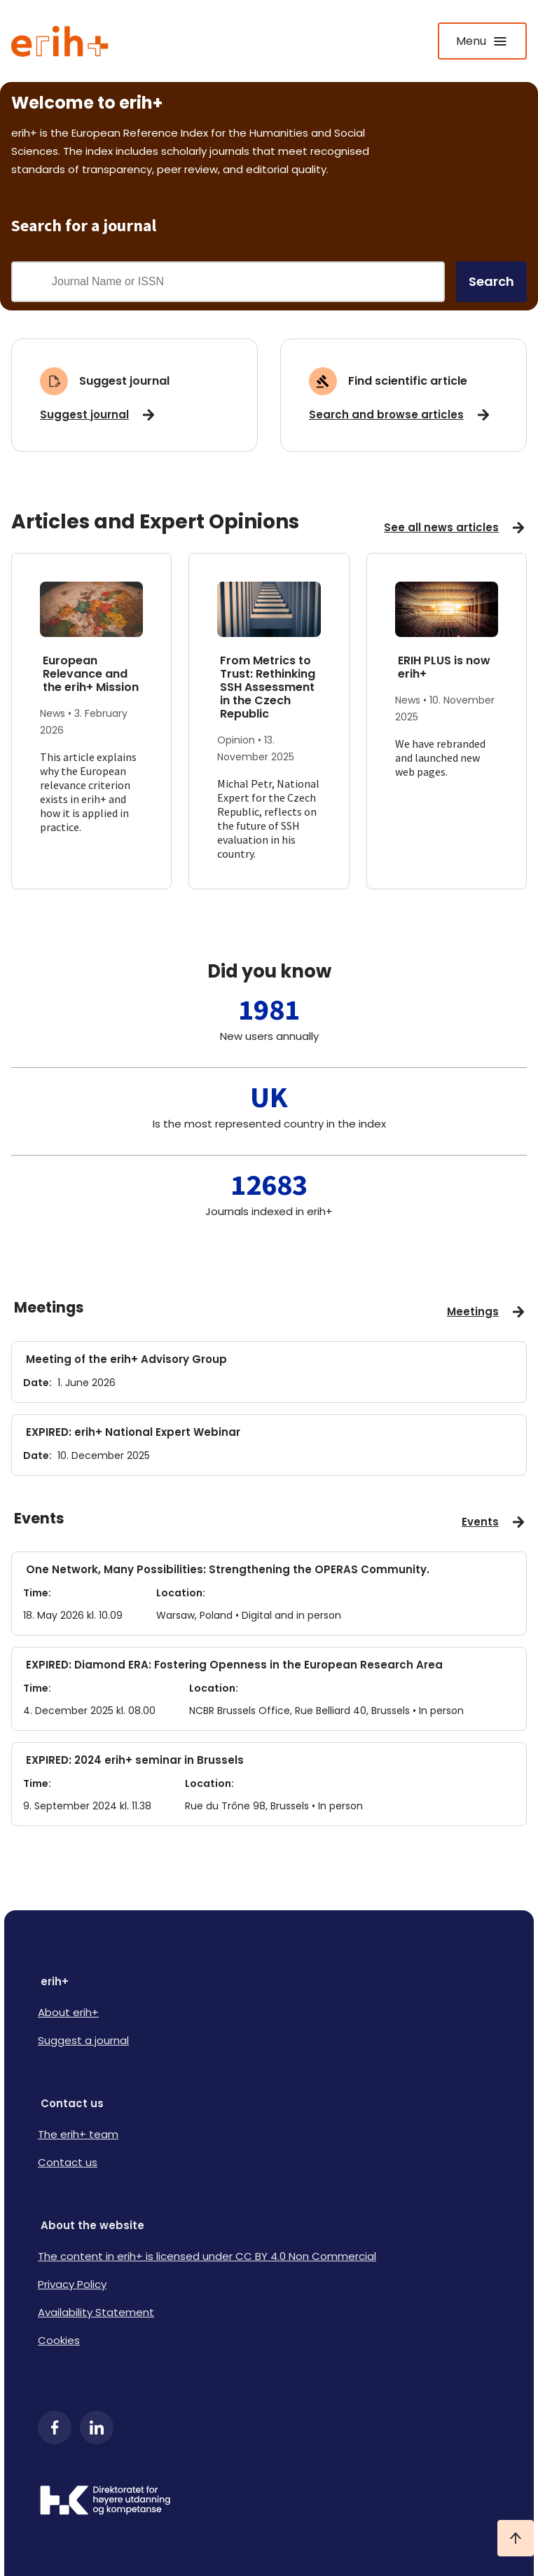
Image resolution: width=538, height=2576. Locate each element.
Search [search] (491, 281)
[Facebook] (54, 2427)
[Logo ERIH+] (60, 41)
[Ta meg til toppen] (515, 2538)
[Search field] (247, 281)
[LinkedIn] (96, 2427)
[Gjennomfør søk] (31, 282)
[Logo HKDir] (269, 2501)
